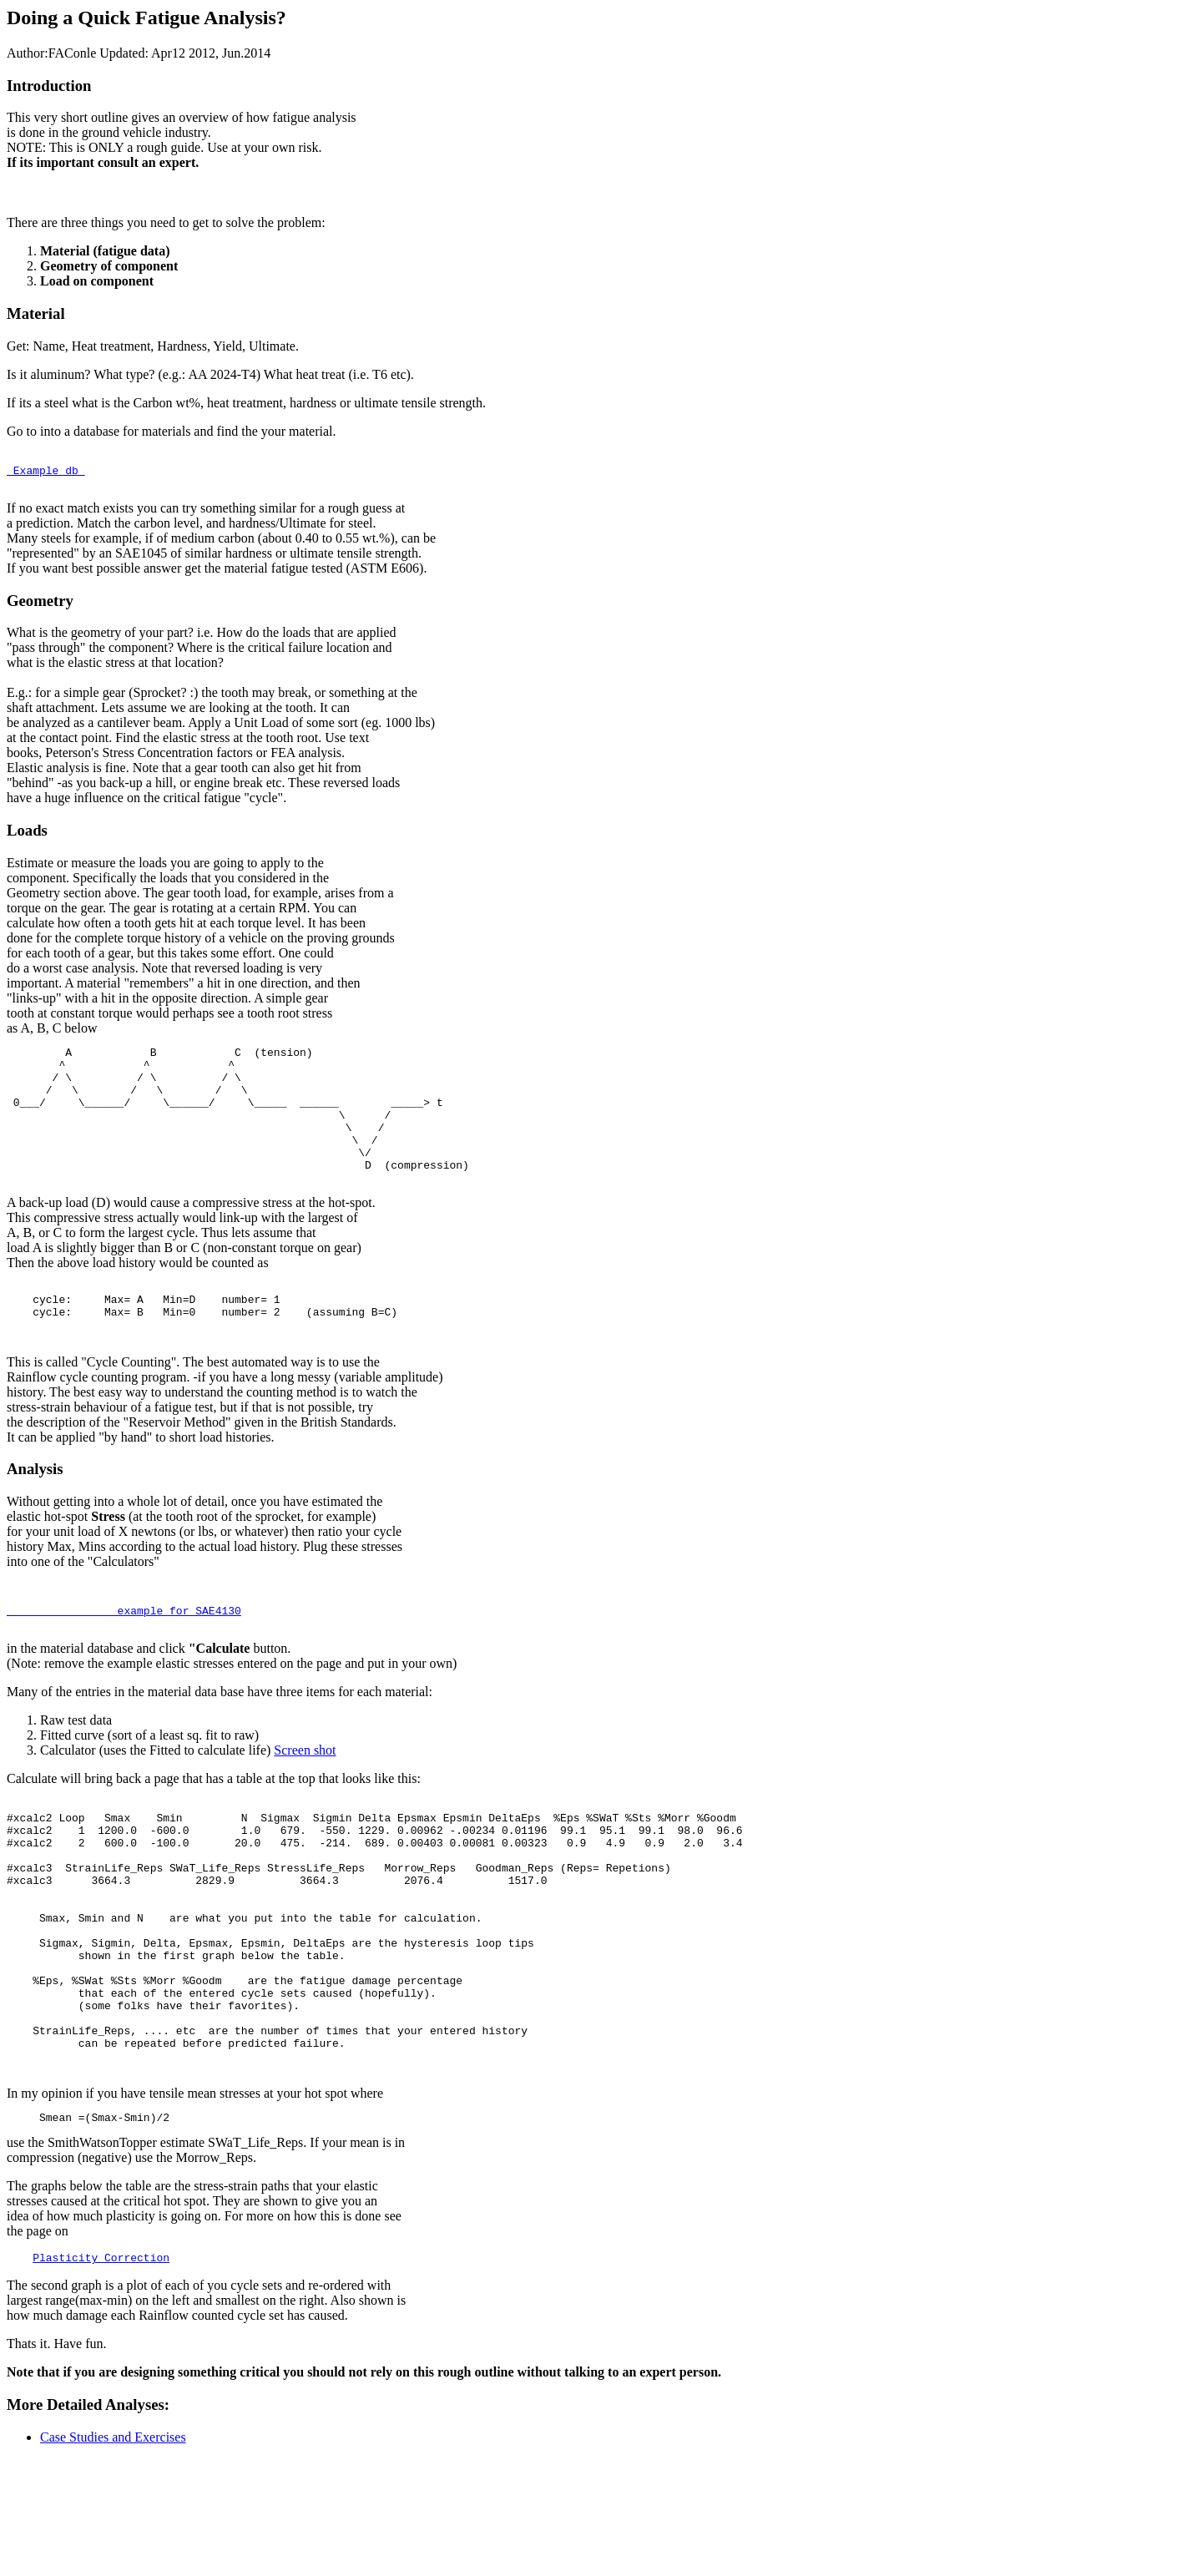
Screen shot (305, 1808)
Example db (46, 474)
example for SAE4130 (124, 1665)
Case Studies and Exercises (113, 2555)
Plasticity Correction (101, 2374)
